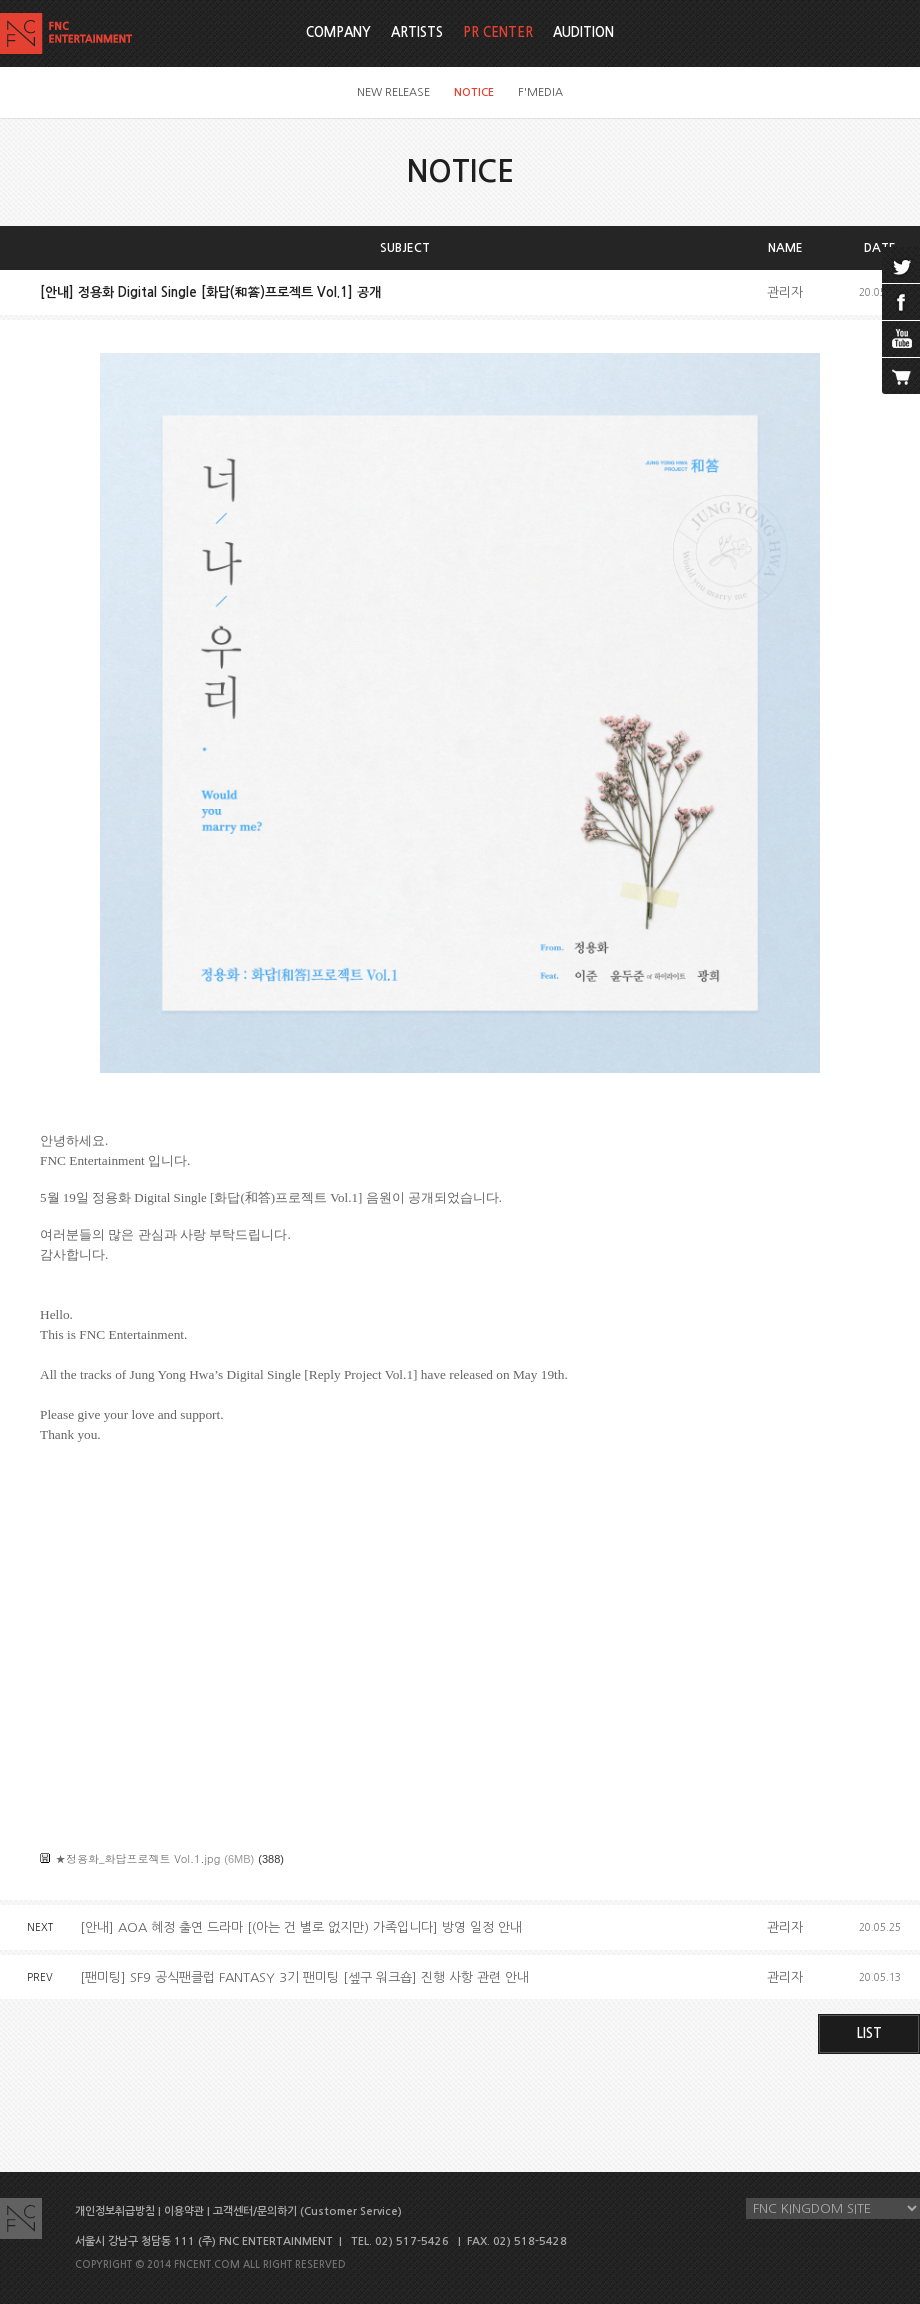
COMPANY (338, 32)
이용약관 (184, 2211)
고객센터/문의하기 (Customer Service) (307, 2211)
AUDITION (583, 32)
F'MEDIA (540, 92)
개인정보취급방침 (115, 2211)
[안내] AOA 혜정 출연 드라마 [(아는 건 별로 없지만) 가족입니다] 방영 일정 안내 (301, 1927)
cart (901, 376)
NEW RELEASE (393, 92)
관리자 (785, 292)
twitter (901, 265)
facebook (901, 302)
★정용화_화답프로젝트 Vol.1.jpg (137, 1858)
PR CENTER (498, 32)
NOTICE (474, 92)
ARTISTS (417, 32)
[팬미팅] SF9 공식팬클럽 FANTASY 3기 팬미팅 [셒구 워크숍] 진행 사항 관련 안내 (304, 1977)
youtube (901, 339)
